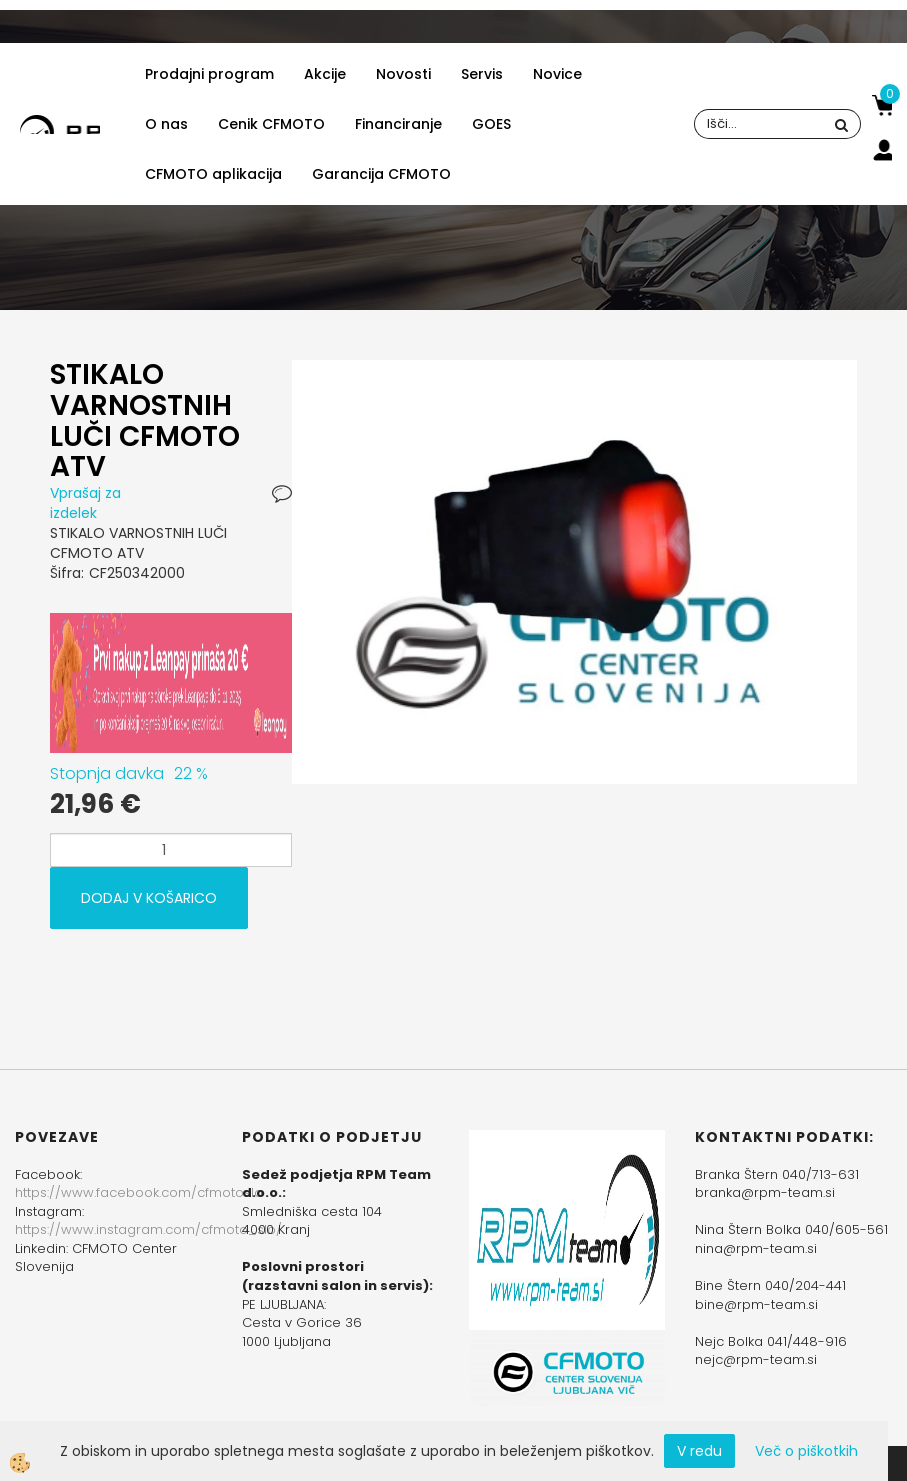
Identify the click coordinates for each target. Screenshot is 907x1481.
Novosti (403, 74)
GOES (491, 124)
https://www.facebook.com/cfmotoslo (139, 1192)
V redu (699, 1451)
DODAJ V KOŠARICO (149, 898)
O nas (166, 124)
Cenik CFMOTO (271, 124)
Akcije (325, 74)
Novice (557, 74)
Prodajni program (209, 74)
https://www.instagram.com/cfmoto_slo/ (148, 1229)
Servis (482, 74)
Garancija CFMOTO (381, 174)
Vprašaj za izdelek (85, 503)
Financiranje (398, 124)
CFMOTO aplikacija (213, 174)
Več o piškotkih (806, 1451)
